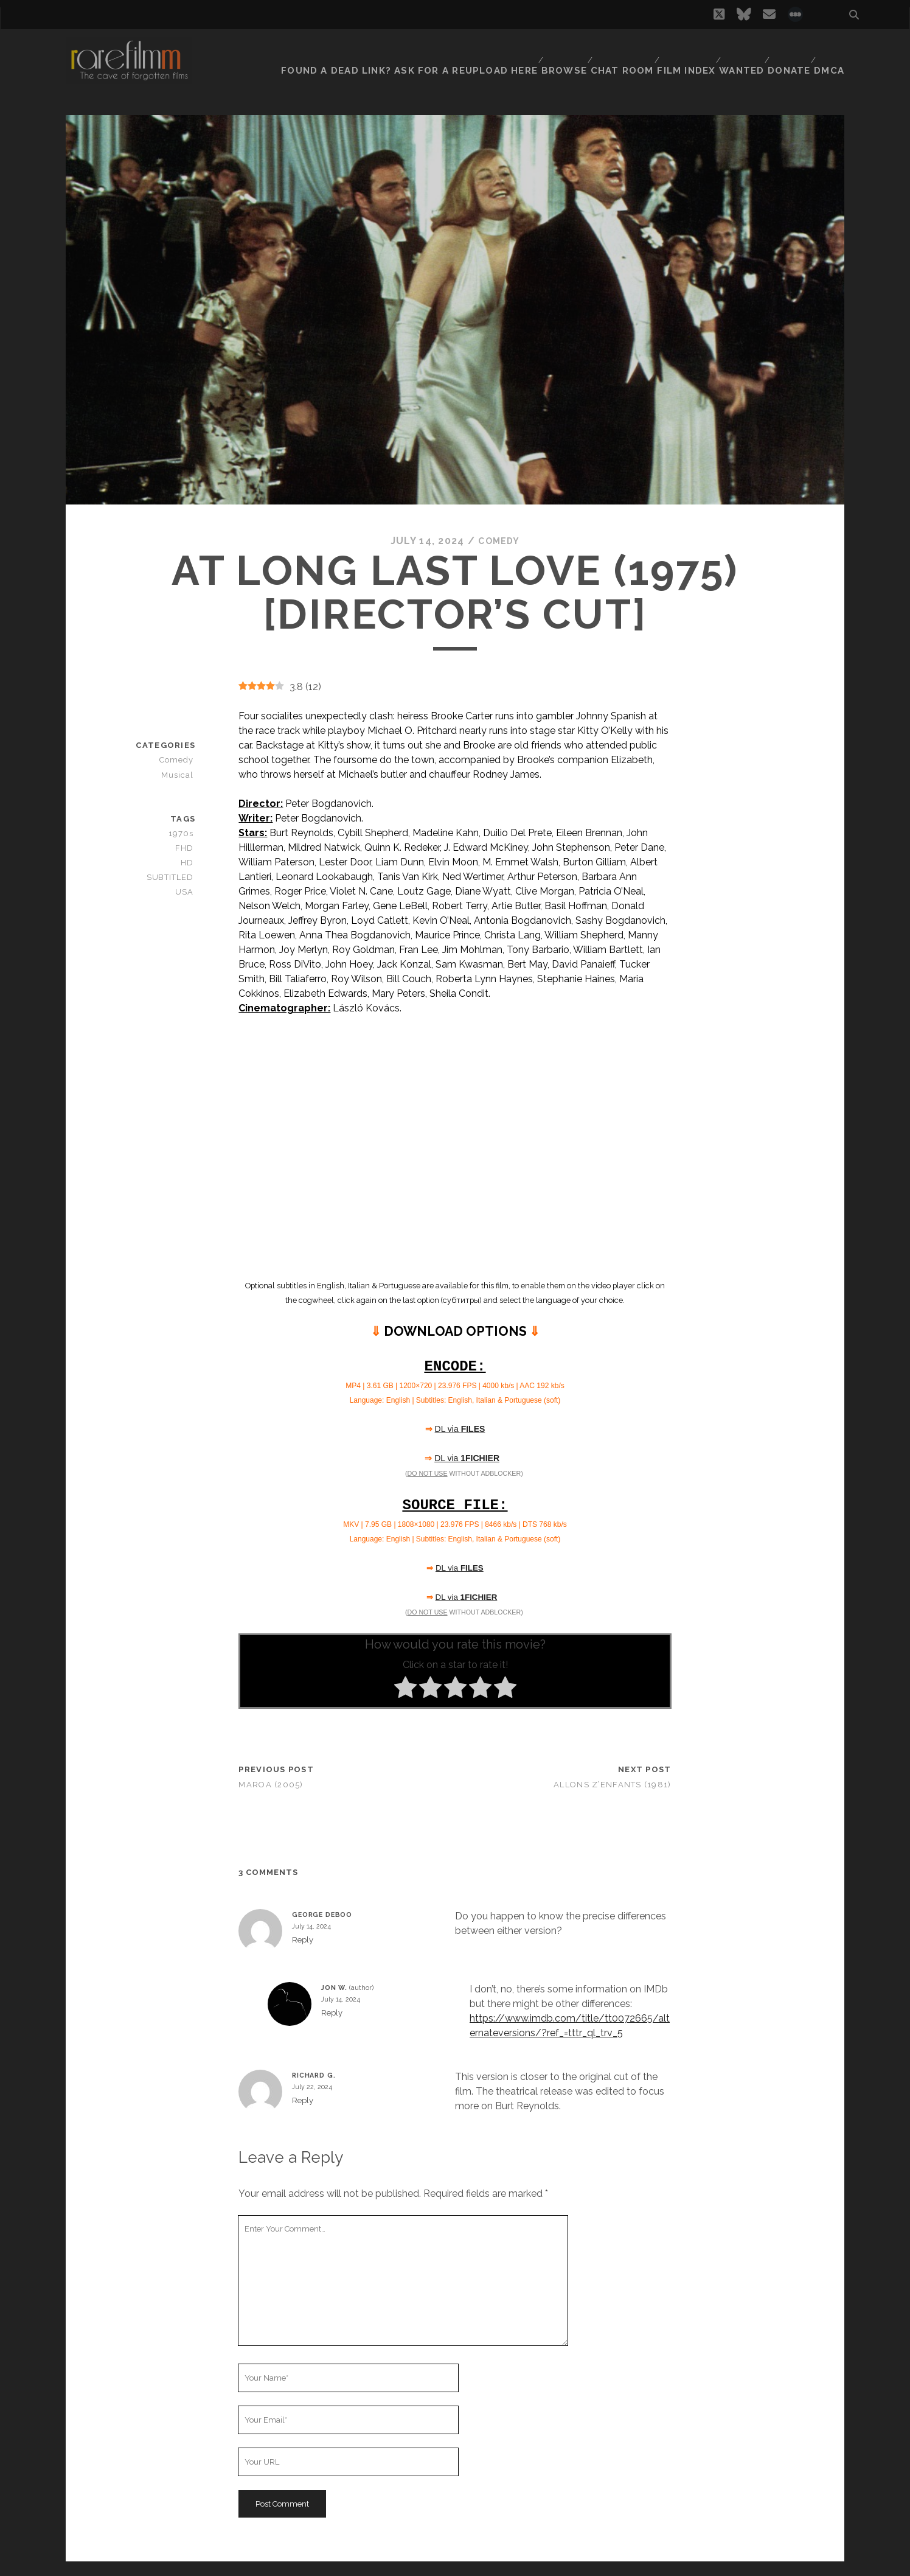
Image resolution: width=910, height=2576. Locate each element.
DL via (460, 1429)
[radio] (405, 1689)
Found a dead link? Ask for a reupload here (412, 51)
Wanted (737, 51)
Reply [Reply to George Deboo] (302, 1939)
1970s (184, 832)
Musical (180, 774)
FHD (187, 847)
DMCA (831, 51)
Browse (555, 51)
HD (189, 862)
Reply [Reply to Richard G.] (302, 2100)
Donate (788, 51)
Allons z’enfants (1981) (612, 1784)
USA (187, 891)
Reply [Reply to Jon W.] (331, 2012)
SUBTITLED (172, 877)
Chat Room (615, 51)
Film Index (680, 51)
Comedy (499, 540)
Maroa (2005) (270, 1784)
